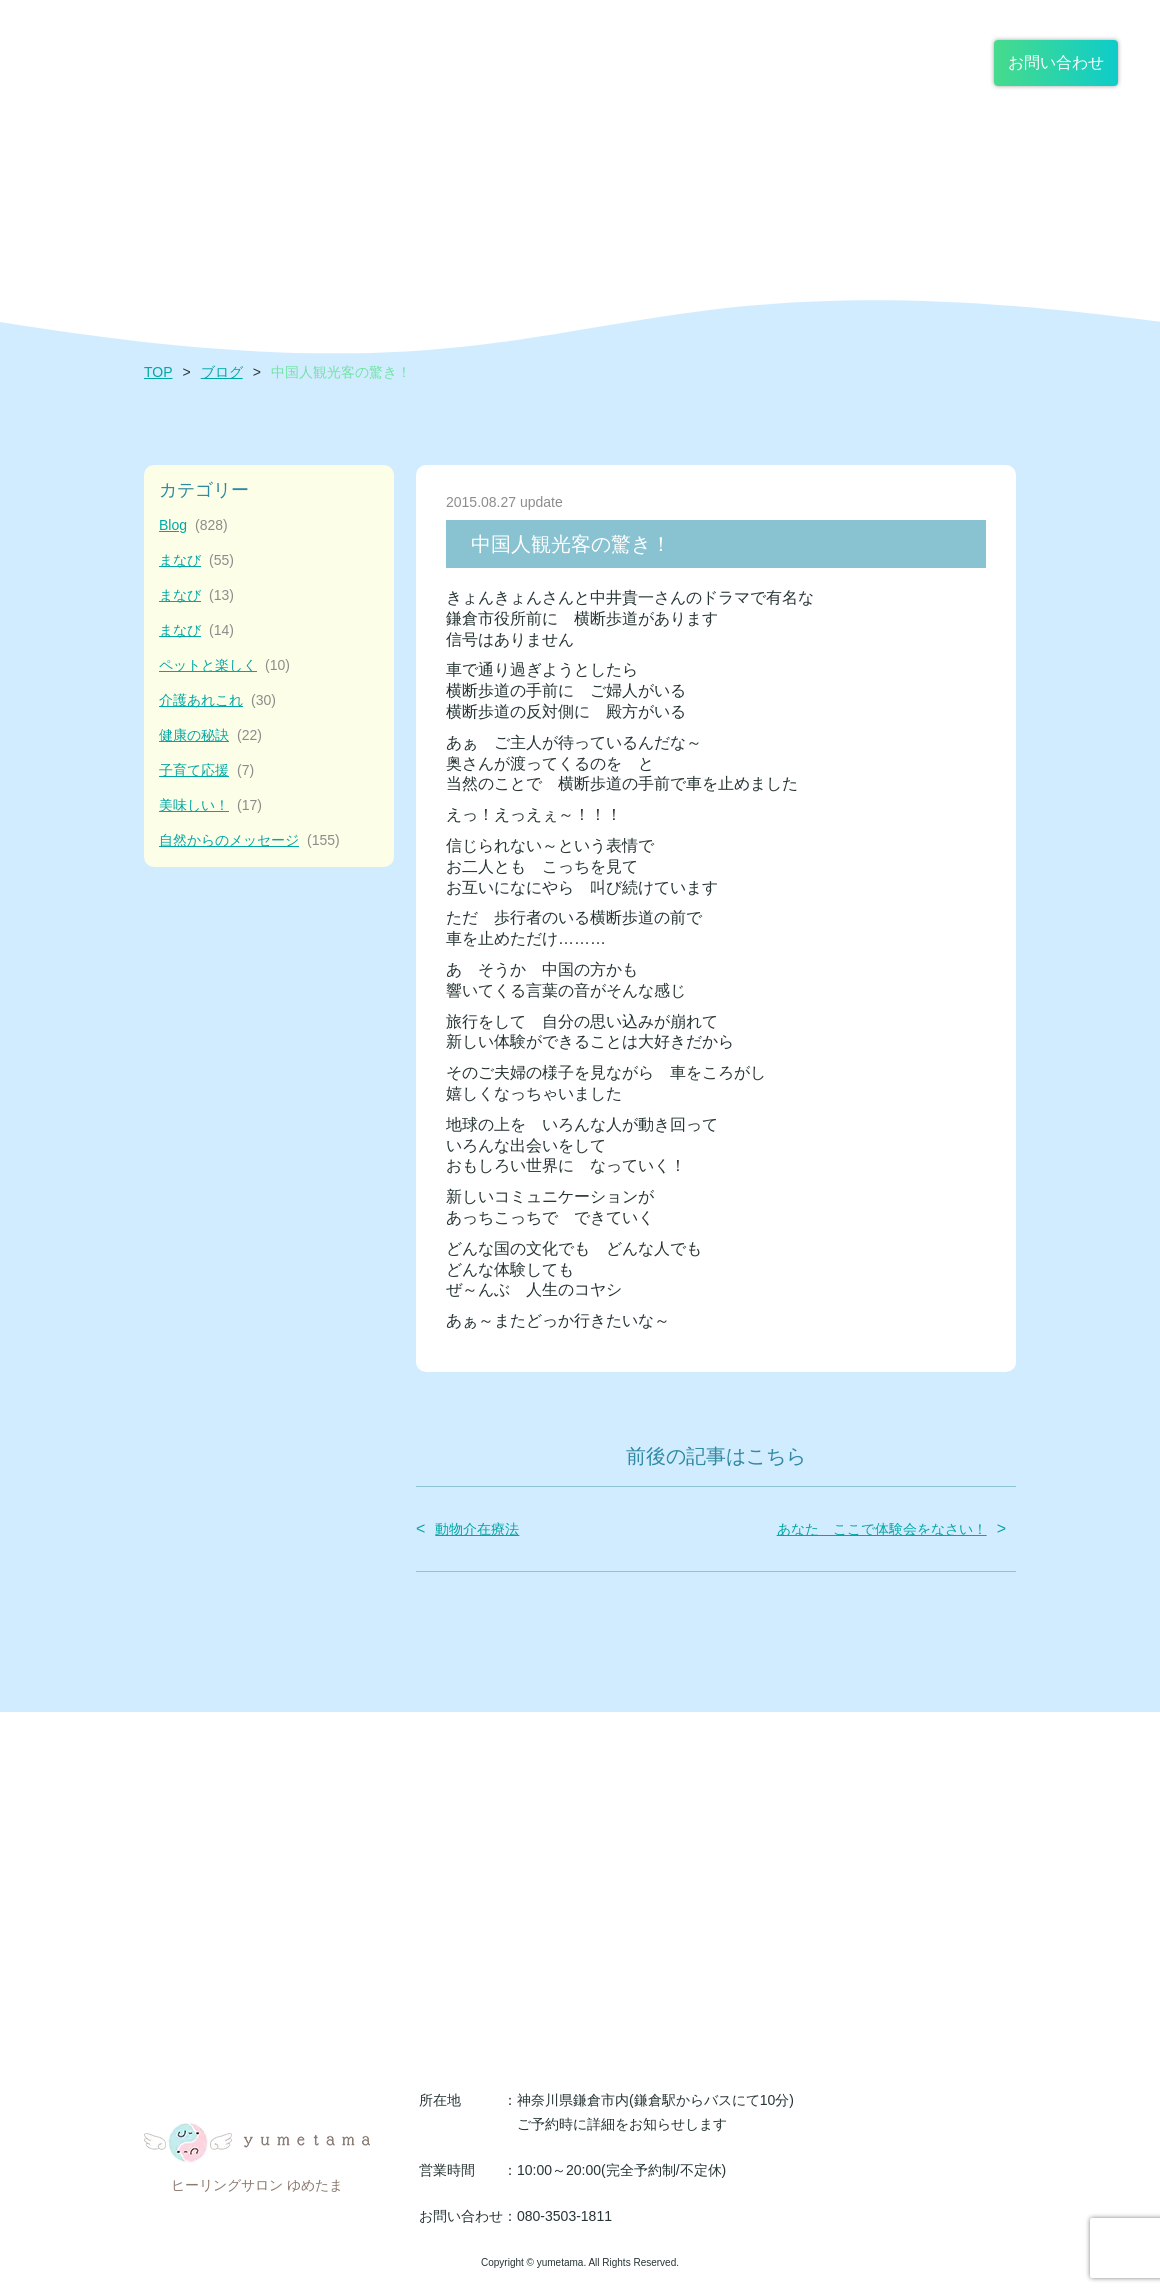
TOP (158, 372)
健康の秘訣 (210, 735)
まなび (196, 560)
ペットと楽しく (224, 665)
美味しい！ (210, 805)
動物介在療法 (477, 1529)
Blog (193, 525)
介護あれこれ (217, 700)
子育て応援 (206, 770)
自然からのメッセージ (249, 840)
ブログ (222, 372)
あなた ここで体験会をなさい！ (882, 1529)
